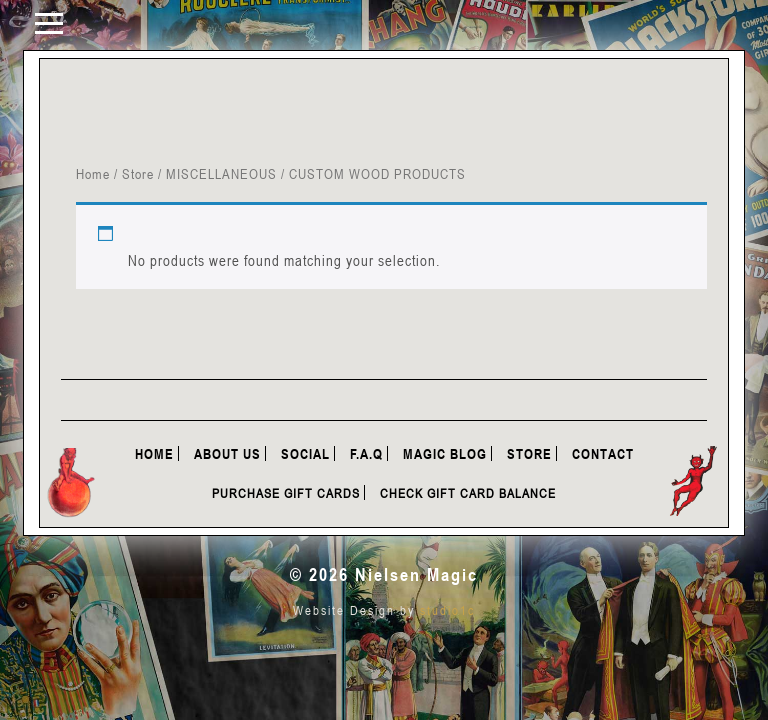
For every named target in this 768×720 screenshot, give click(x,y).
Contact (603, 453)
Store (138, 173)
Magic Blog (445, 453)
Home (93, 173)
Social (305, 453)
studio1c (447, 610)
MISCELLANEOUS (221, 173)
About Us (227, 453)
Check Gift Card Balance (468, 493)
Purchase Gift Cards (286, 493)
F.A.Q (366, 453)
